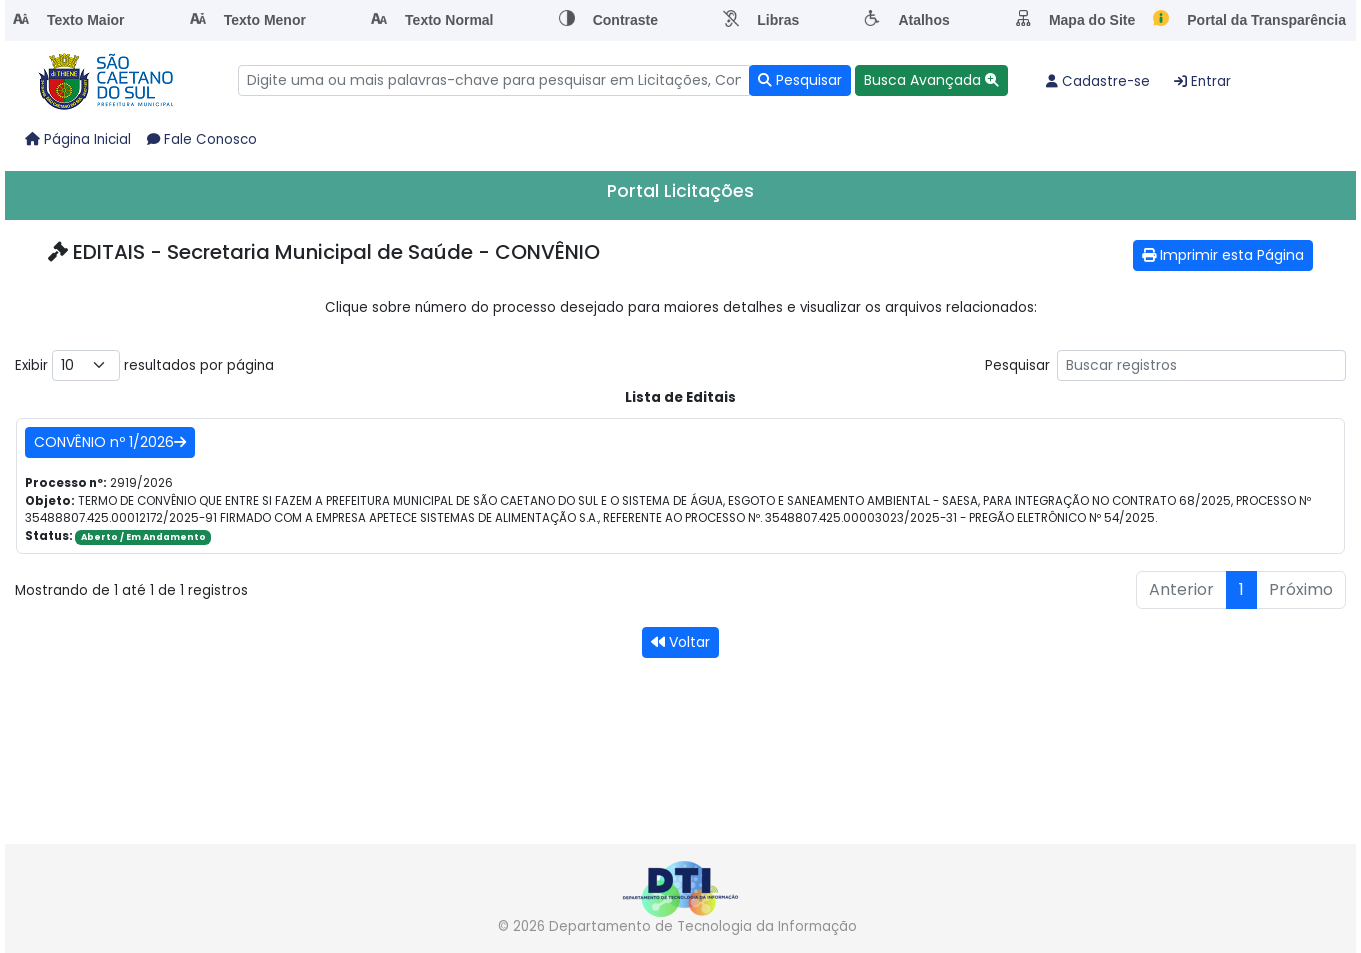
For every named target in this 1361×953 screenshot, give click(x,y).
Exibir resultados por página (144, 365)
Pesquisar (1165, 365)
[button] (931, 80)
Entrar (1202, 81)
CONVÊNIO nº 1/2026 (110, 442)
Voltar (680, 642)
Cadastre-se (1098, 81)
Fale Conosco (202, 139)
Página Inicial (78, 139)
